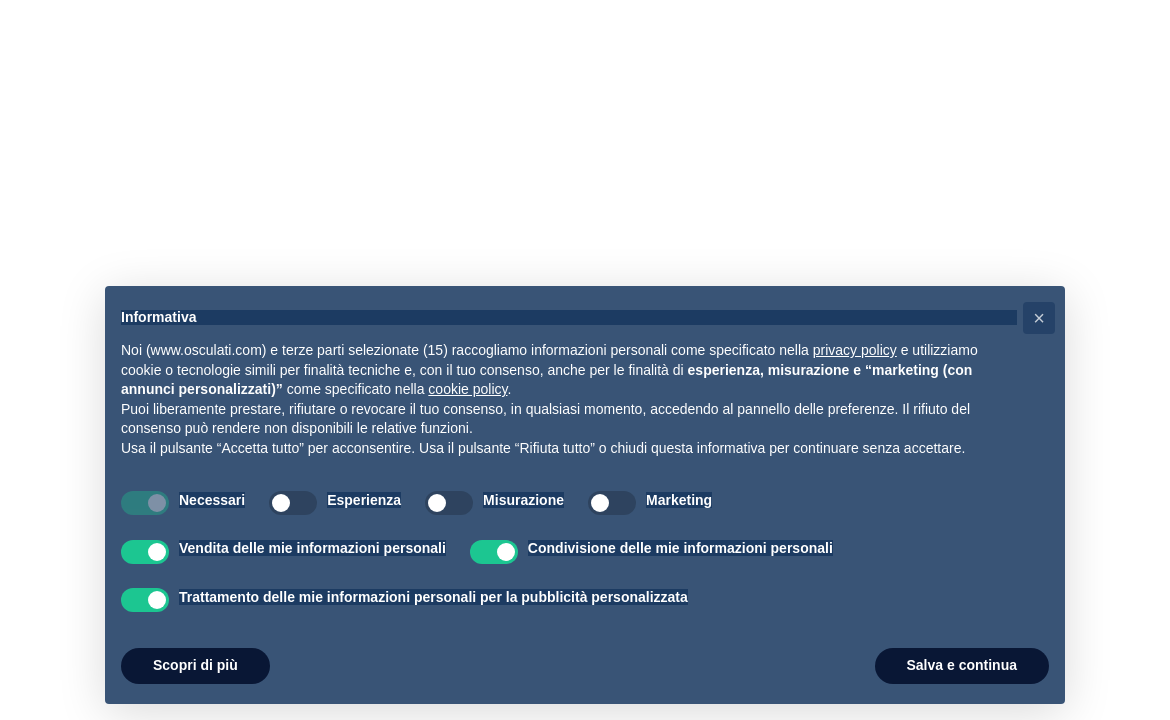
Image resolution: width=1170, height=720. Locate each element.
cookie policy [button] (467, 389)
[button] (1039, 318)
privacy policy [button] (855, 350)
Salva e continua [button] (962, 665)
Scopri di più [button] (195, 665)
